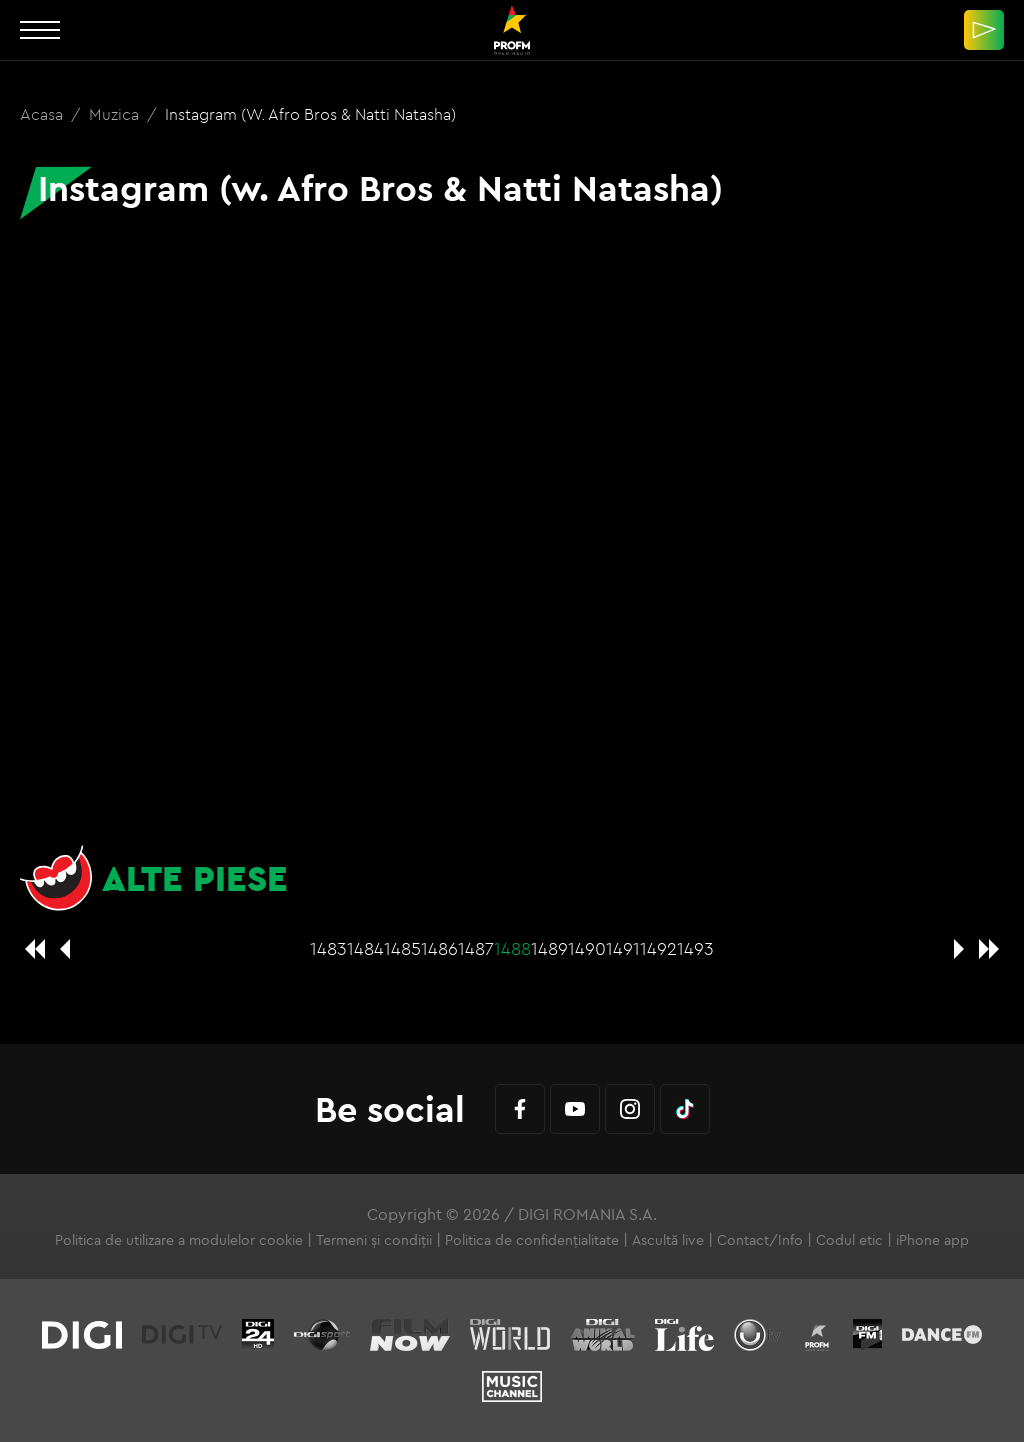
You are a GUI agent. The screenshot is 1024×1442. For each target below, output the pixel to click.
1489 (549, 948)
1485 (402, 948)
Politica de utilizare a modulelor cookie (179, 1240)
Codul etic (849, 1240)
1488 (512, 948)
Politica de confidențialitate (532, 1240)
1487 (476, 948)
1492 (658, 948)
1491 (623, 948)
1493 (695, 948)
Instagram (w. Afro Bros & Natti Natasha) (310, 114)
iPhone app (932, 1240)
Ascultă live (668, 1240)
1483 (328, 948)
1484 (365, 948)
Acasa (43, 114)
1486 (439, 948)
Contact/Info (760, 1240)
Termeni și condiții (374, 1240)
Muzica (116, 114)
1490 (587, 948)
